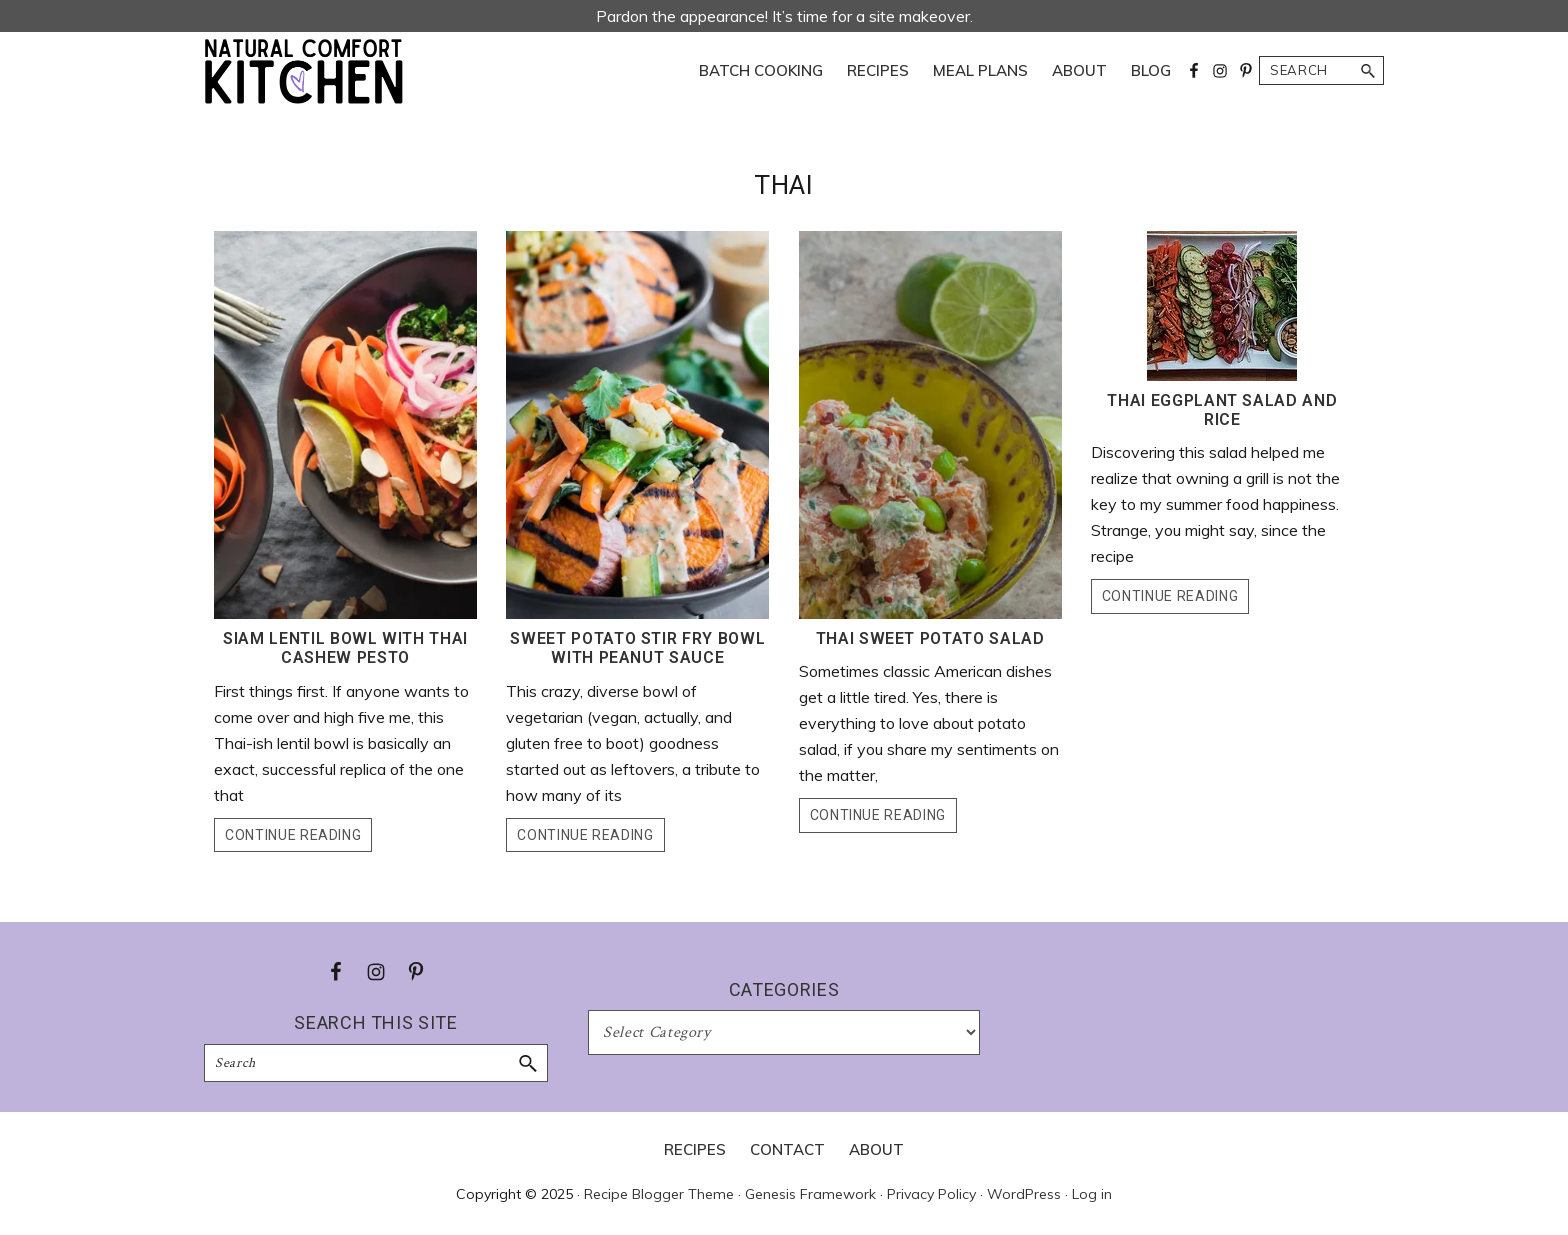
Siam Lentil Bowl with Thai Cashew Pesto (345, 648)
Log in (1092, 1194)
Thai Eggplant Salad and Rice (1222, 410)
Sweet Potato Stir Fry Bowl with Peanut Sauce (637, 648)
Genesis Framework (810, 1194)
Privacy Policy (931, 1194)
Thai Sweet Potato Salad (930, 638)
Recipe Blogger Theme (659, 1194)
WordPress (1024, 1194)
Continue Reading (293, 835)
